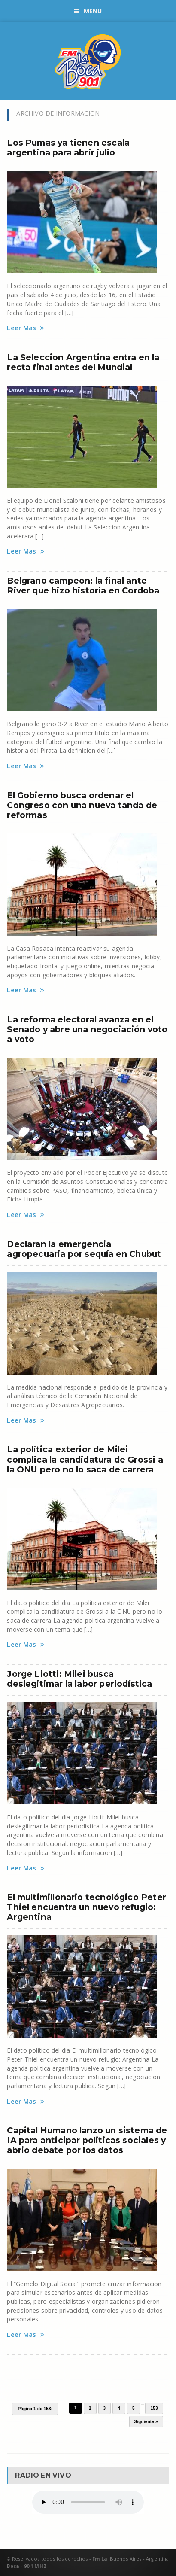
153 (154, 2408)
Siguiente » (146, 2421)
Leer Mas (25, 328)
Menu (88, 11)
